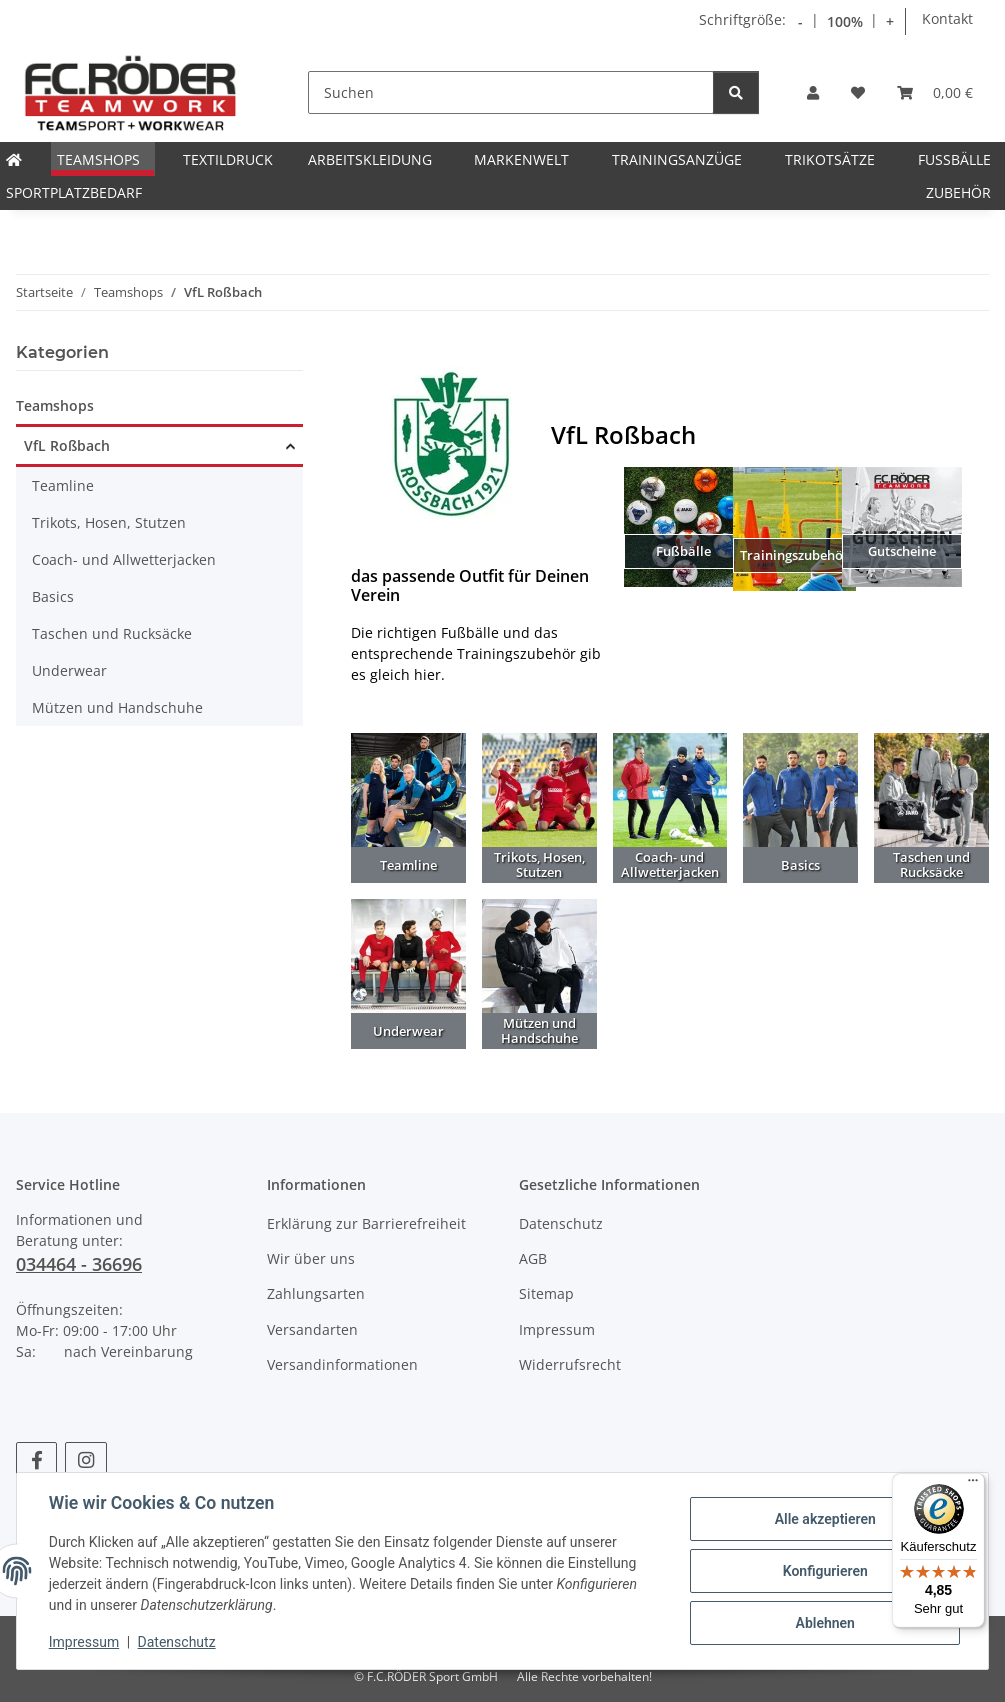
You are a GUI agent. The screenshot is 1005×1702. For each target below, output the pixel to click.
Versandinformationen (342, 1364)
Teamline (63, 485)
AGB (533, 1258)
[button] (813, 92)
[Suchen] (511, 92)
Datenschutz (177, 1642)
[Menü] (973, 1485)
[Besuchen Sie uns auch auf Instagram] (85, 1459)
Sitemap (546, 1293)
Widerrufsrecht (570, 1364)
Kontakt (947, 18)
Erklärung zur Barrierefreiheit (366, 1223)
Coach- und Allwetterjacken (124, 559)
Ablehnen (824, 1623)
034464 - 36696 (79, 1264)
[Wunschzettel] (858, 92)
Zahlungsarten (316, 1293)
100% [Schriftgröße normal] (845, 21)
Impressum (84, 1642)
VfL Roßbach (67, 445)
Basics (53, 596)
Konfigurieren (824, 1571)
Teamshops (55, 405)
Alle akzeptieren (824, 1519)
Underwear (69, 670)
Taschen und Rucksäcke (112, 633)
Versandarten (312, 1329)
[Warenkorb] (935, 92)
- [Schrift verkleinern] (800, 21)
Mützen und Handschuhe (117, 707)
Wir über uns (311, 1258)
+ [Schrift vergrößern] (890, 21)
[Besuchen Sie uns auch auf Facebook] (36, 1459)
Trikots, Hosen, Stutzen (109, 522)
